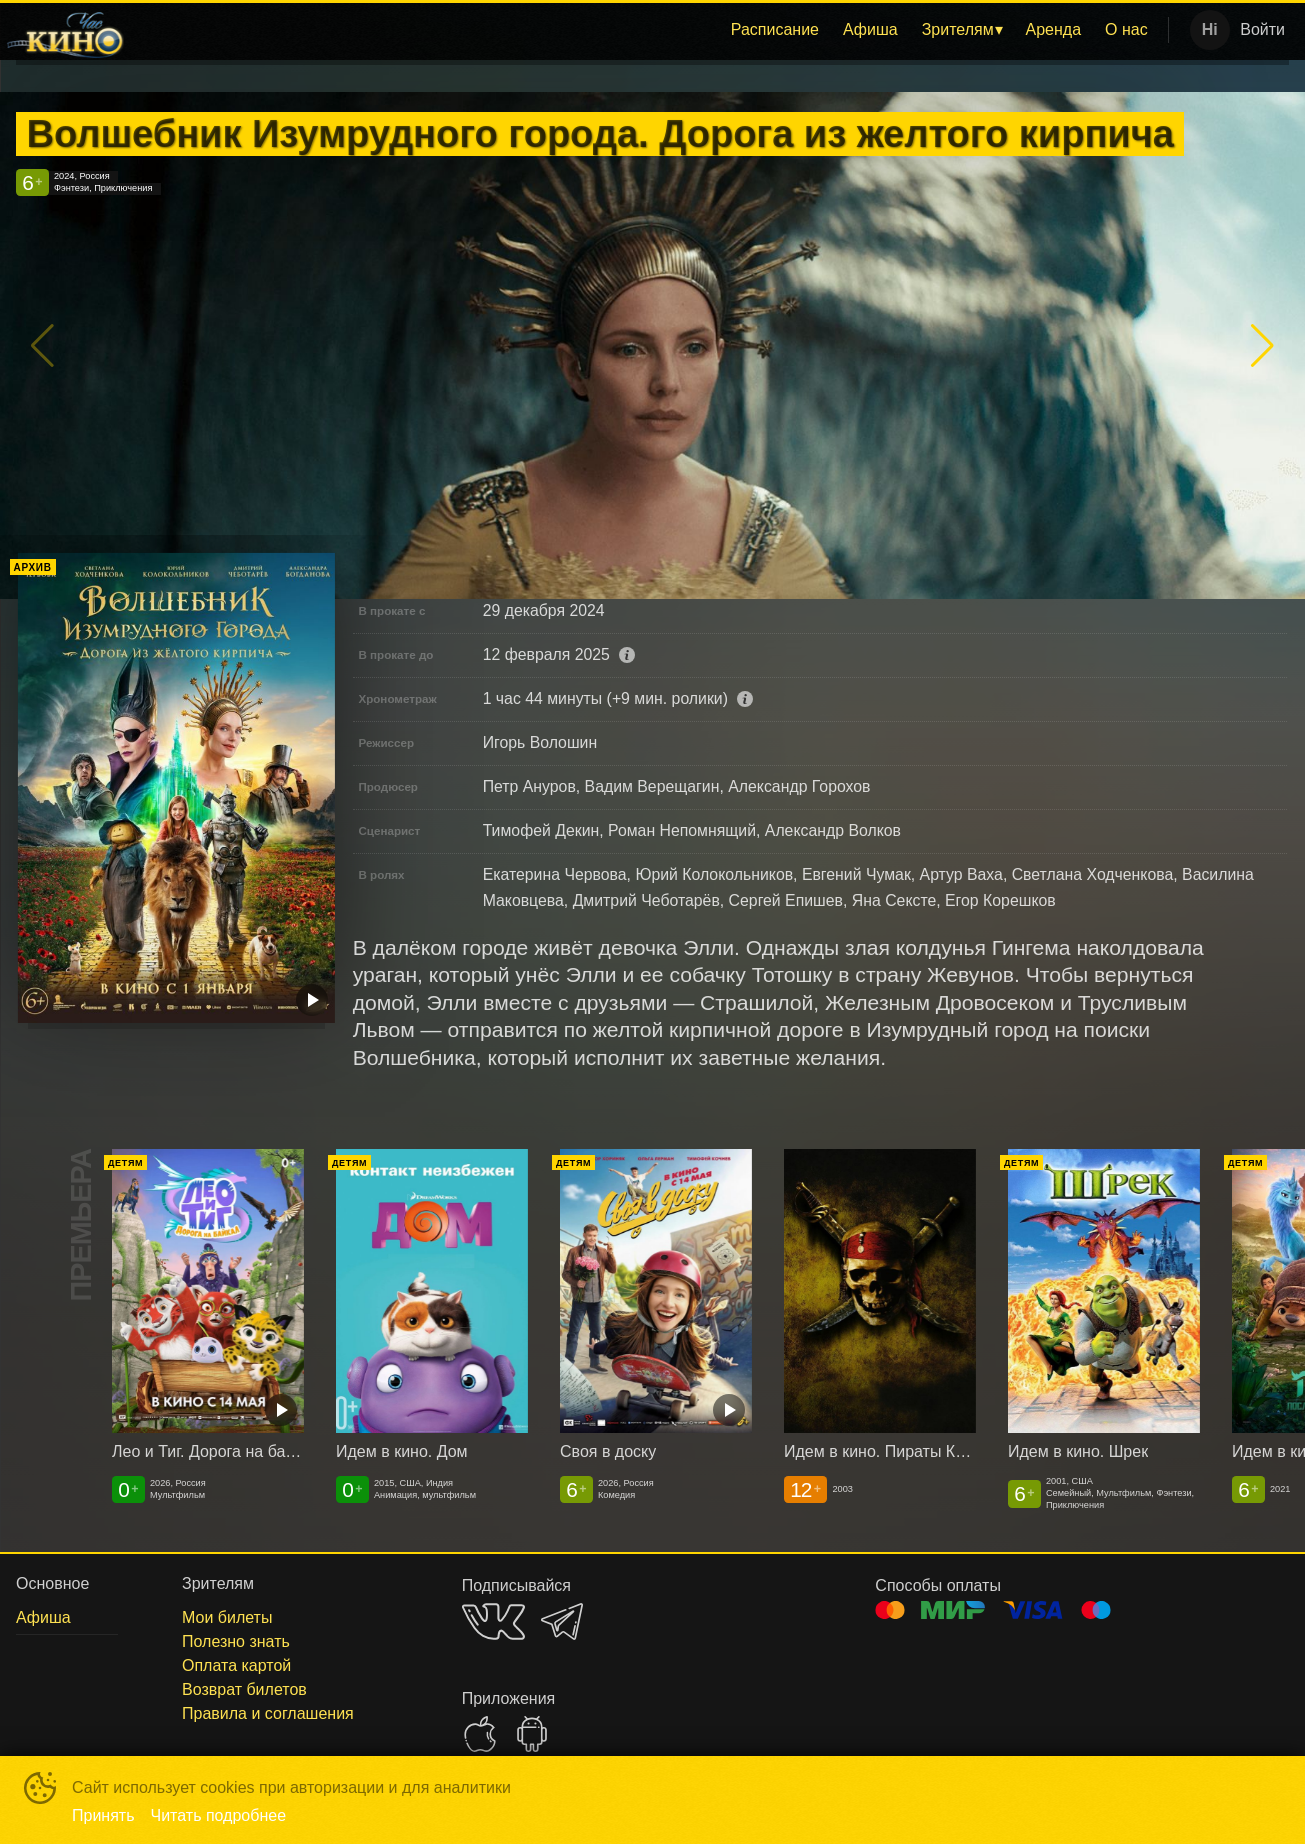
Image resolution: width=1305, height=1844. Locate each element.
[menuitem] (775, 30)
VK (493, 1621)
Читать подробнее (219, 1815)
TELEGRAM (562, 1621)
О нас (1126, 29)
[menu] (650, 30)
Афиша (870, 29)
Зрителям (958, 29)
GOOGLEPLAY (532, 1734)
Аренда (1054, 29)
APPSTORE (480, 1734)
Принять (103, 1815)
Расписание (775, 29)
